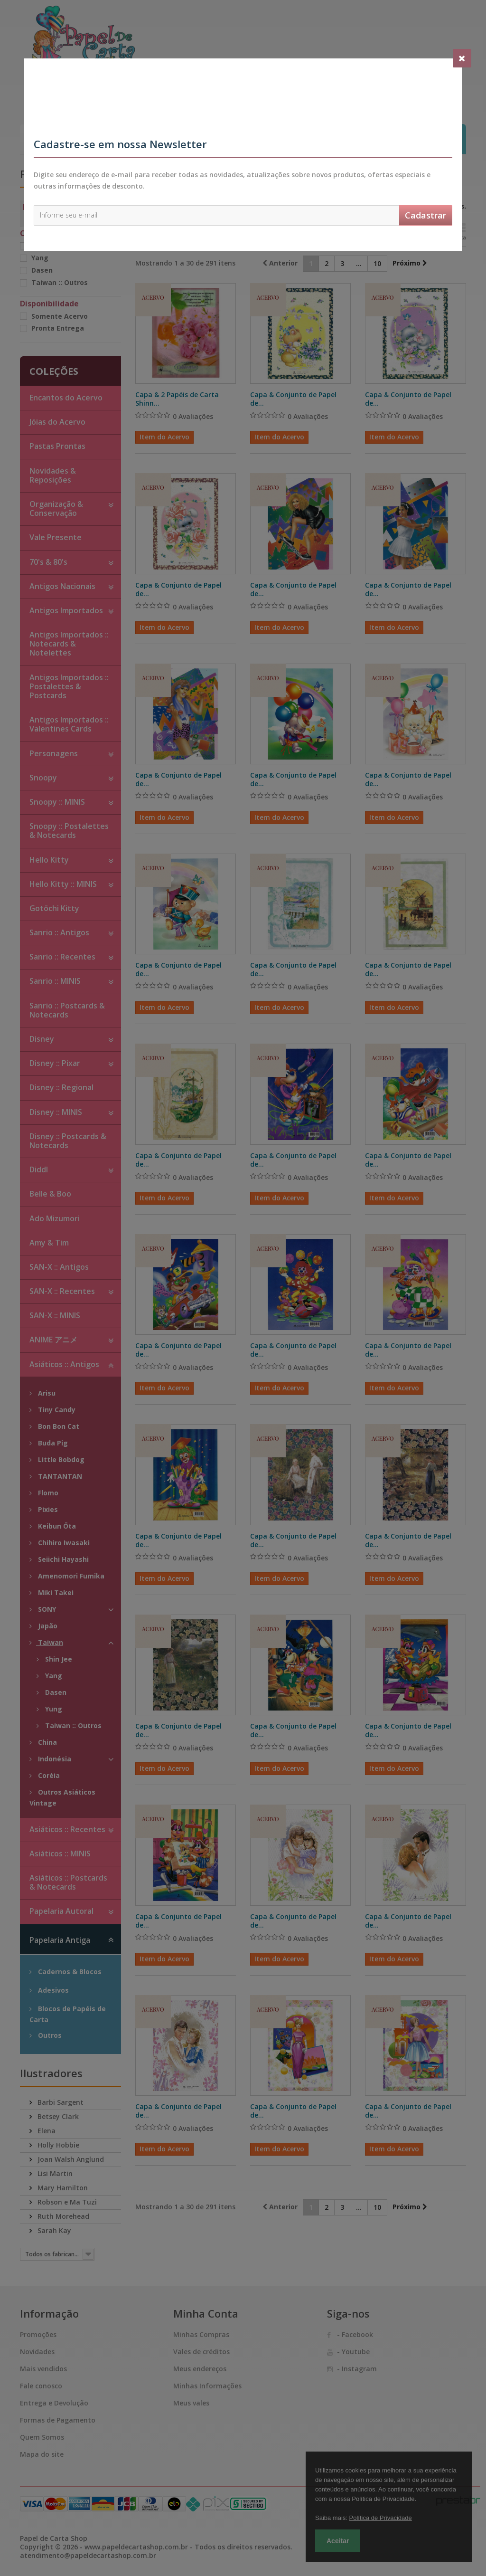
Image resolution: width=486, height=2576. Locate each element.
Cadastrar (425, 215)
